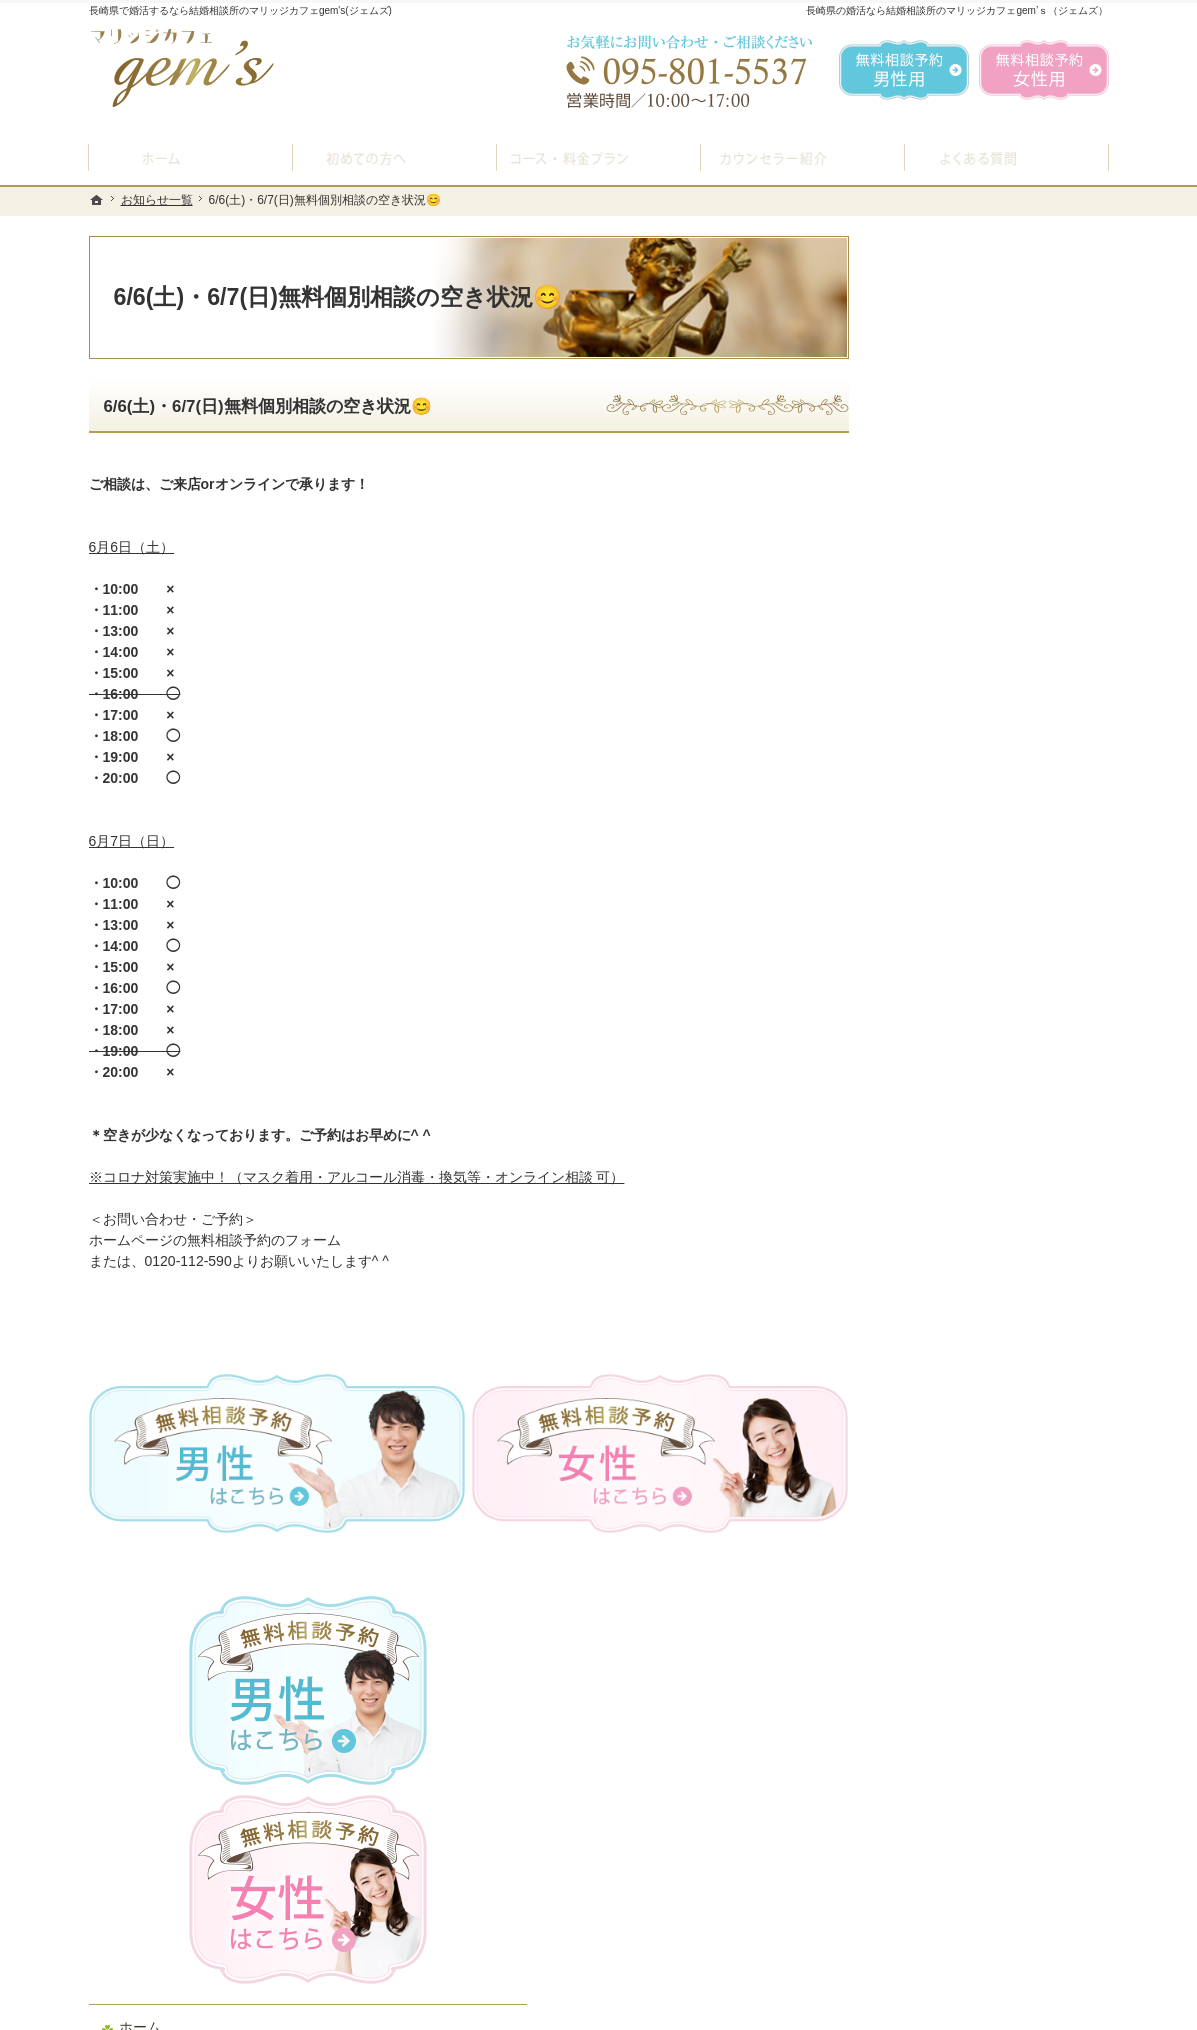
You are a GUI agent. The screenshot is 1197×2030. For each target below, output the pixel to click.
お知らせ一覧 (941, 1249)
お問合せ (927, 1059)
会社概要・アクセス (962, 1202)
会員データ (934, 1154)
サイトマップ (941, 1392)
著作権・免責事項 (955, 1344)
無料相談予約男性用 (904, 70)
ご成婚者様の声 (948, 1107)
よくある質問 (941, 869)
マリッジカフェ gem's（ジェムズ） (362, 2009)
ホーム (920, 667)
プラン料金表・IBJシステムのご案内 (993, 813)
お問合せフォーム (969, 1929)
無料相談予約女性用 (1044, 70)
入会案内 (942, 759)
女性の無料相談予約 (962, 1012)
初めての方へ (941, 715)
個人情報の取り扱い (962, 1297)
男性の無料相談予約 (962, 964)
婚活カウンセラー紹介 (969, 917)
